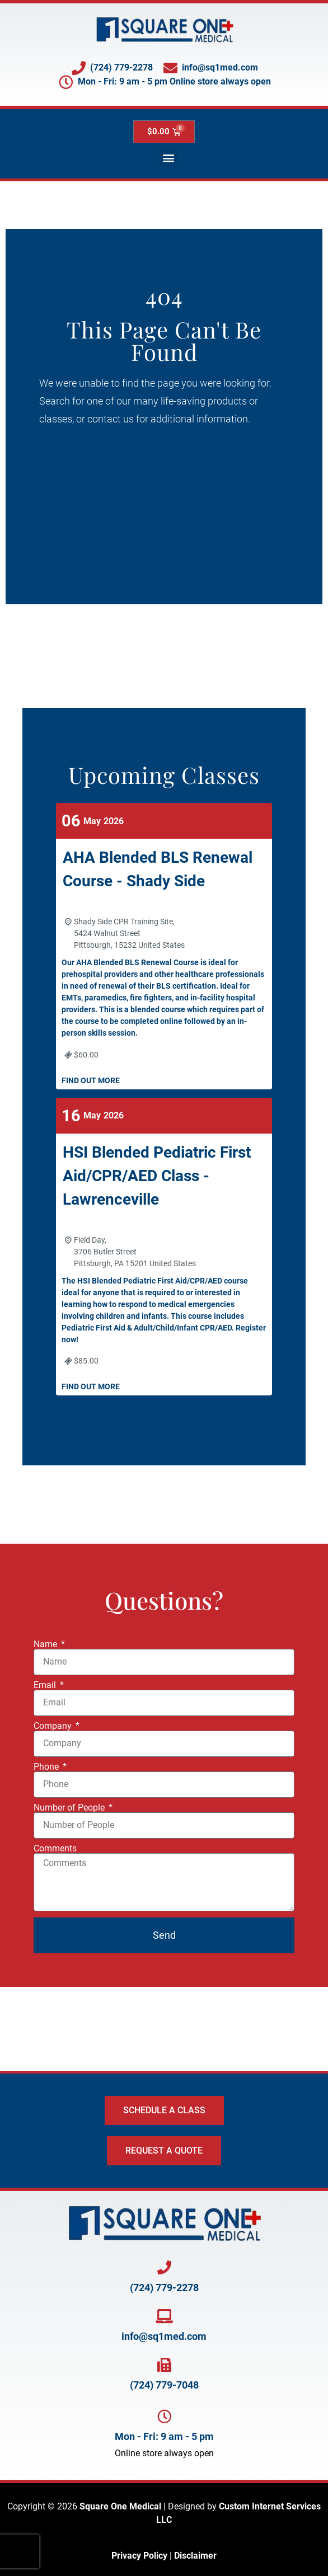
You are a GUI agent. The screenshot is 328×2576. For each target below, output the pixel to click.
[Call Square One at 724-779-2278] (164, 2267)
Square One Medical (120, 2506)
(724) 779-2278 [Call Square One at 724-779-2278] (164, 2287)
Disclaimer (195, 2555)
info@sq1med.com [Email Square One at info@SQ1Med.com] (164, 2336)
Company (54, 1726)
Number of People (70, 1807)
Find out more (91, 1080)
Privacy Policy (139, 2555)
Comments (55, 1848)
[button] (168, 158)
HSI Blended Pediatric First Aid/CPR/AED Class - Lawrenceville (157, 1176)
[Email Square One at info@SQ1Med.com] (164, 2316)
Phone (47, 1766)
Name (46, 1644)
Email (46, 1685)
